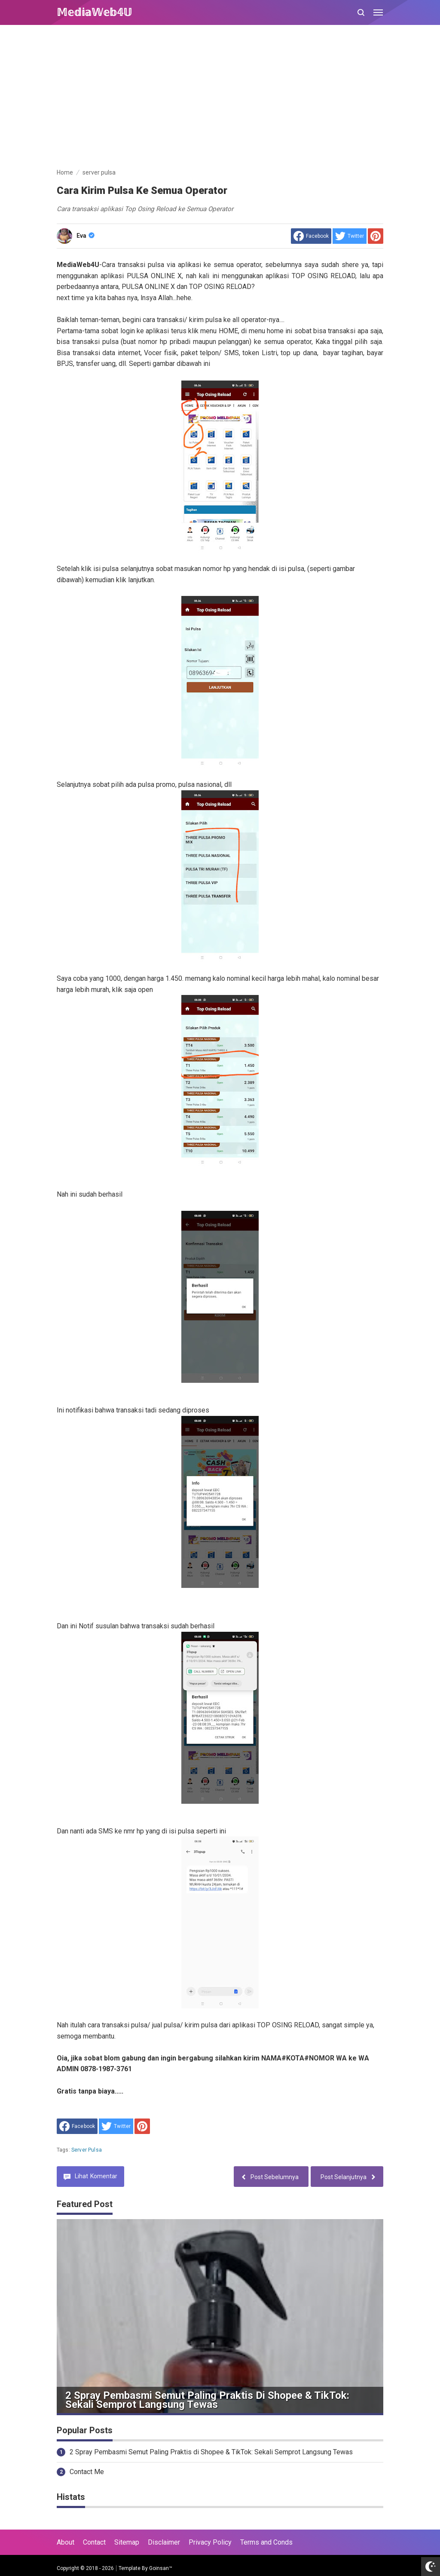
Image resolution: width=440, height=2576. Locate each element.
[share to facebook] (311, 236)
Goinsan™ (160, 2568)
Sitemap (126, 2542)
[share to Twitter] (350, 236)
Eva (85, 235)
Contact (94, 2542)
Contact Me (87, 2472)
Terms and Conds (266, 2542)
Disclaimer (164, 2542)
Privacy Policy (210, 2542)
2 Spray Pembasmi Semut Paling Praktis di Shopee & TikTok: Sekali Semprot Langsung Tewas (207, 2399)
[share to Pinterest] (375, 236)
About (65, 2542)
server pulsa (86, 2150)
